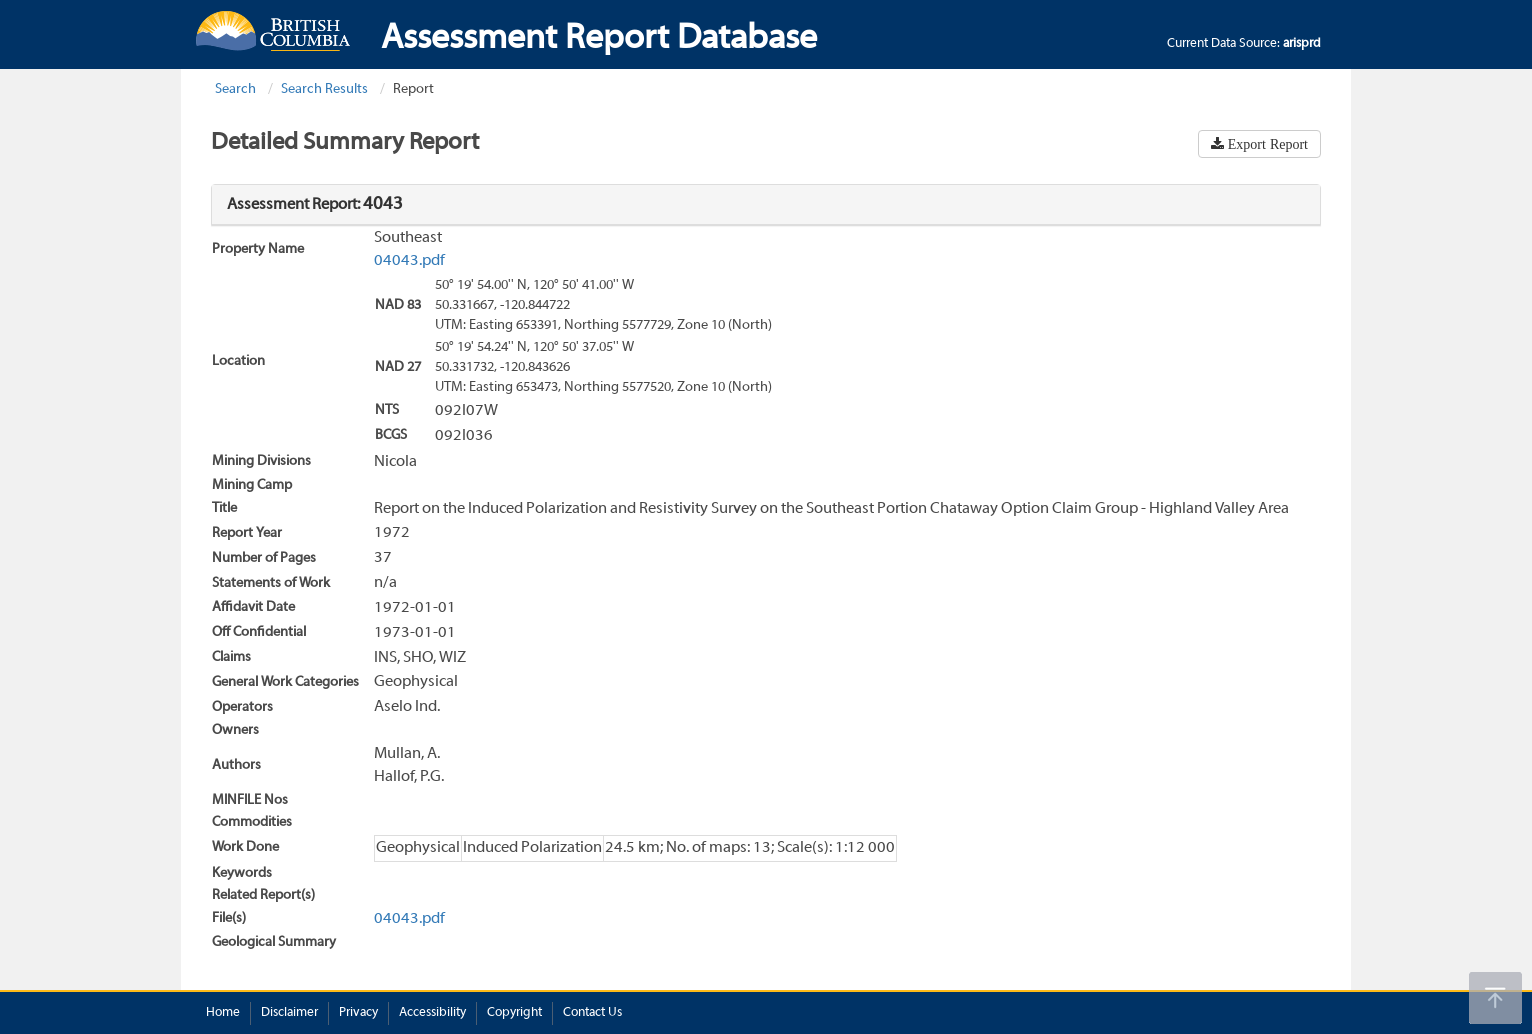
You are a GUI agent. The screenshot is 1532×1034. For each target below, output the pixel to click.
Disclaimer (289, 1013)
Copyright (514, 1013)
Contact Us (592, 1013)
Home (223, 1013)
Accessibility (432, 1013)
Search (235, 89)
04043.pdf (409, 261)
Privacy (358, 1013)
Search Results (324, 89)
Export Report (1266, 144)
